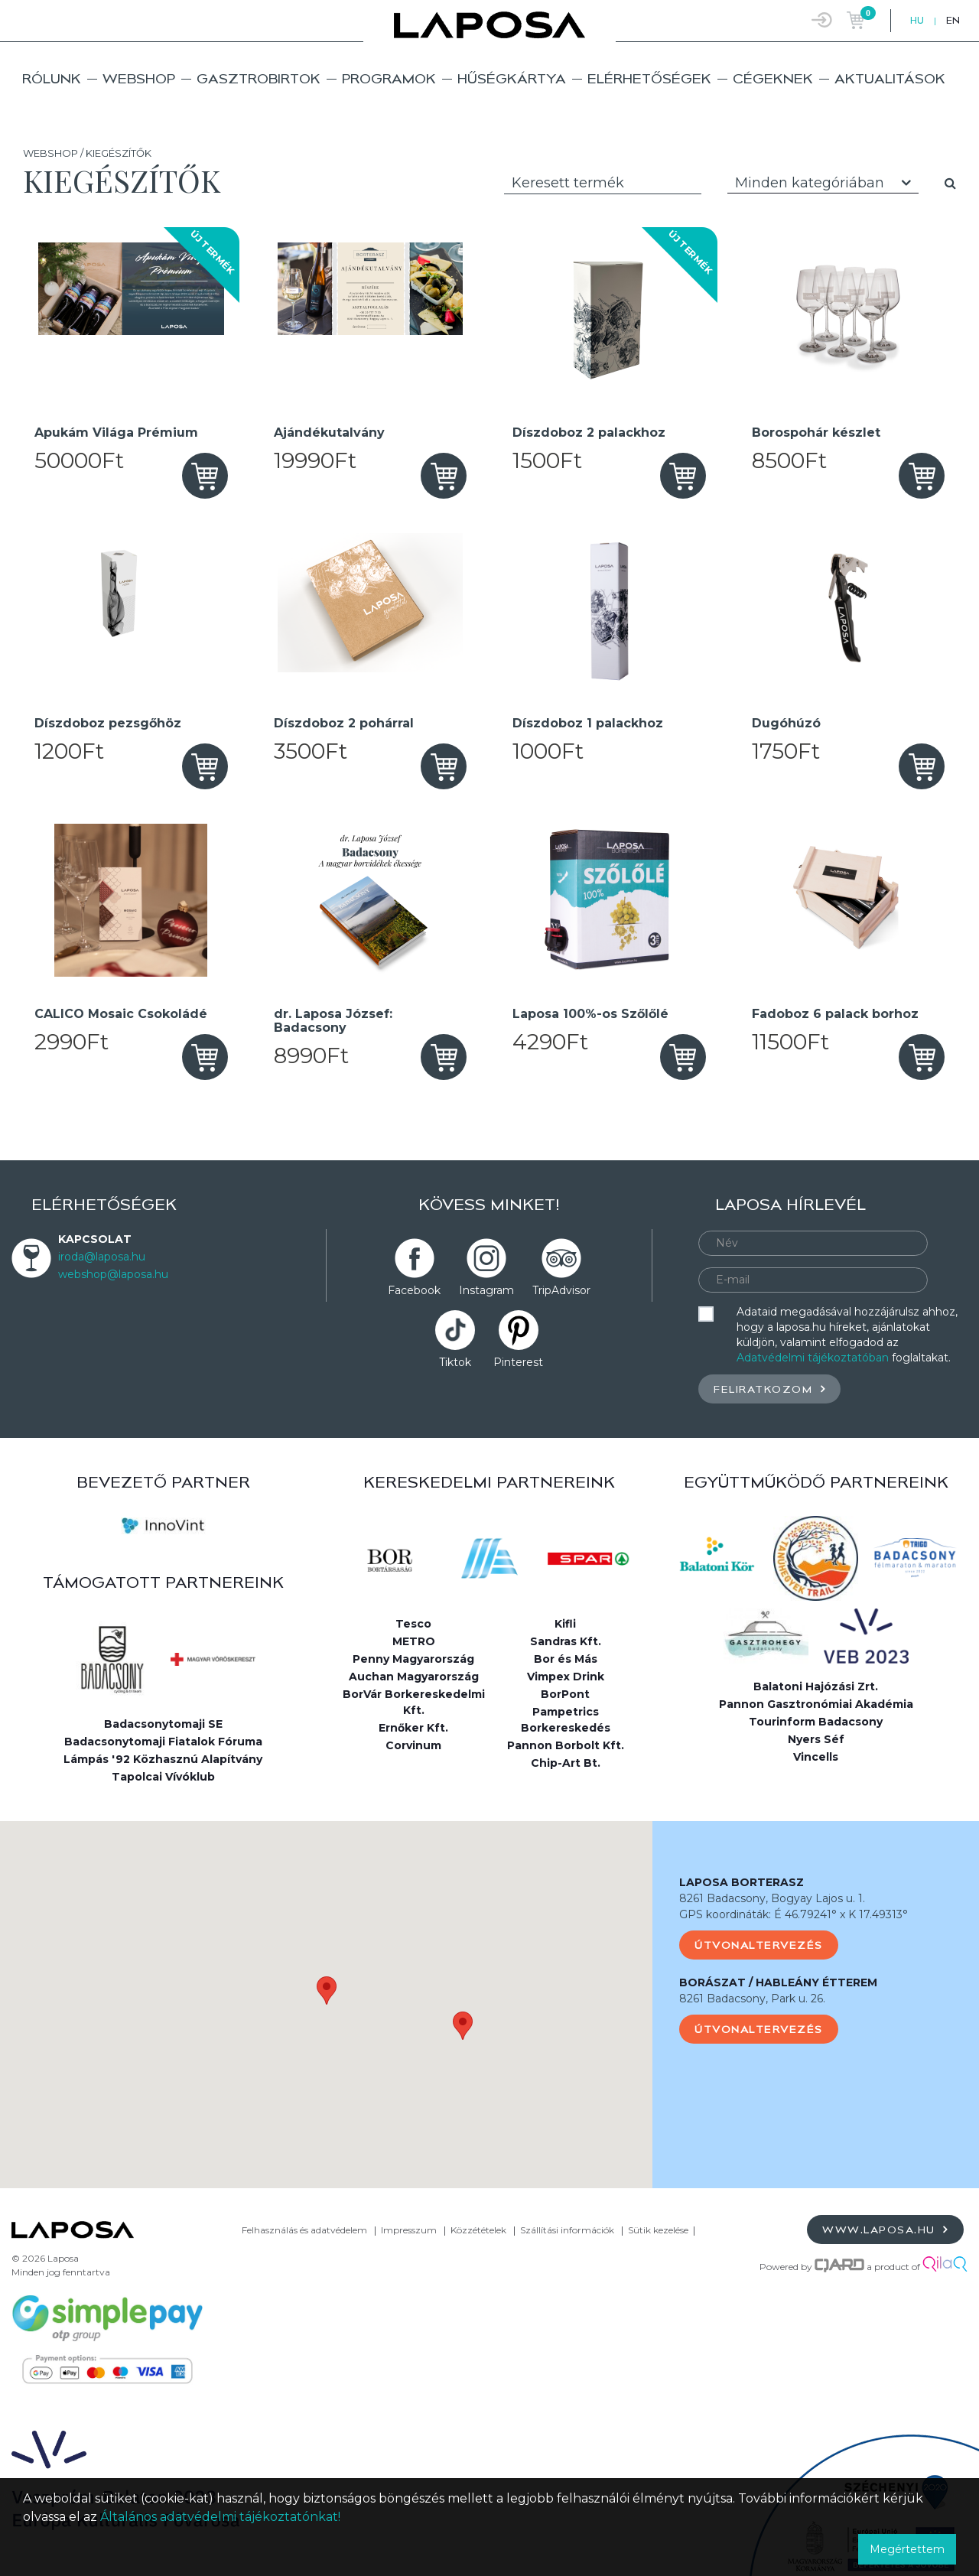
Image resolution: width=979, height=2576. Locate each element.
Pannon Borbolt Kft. (565, 1745)
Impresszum (409, 2230)
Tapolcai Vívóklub (163, 1777)
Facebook (414, 1290)
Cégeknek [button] (773, 78)
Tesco (413, 1624)
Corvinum (413, 1745)
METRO (413, 1641)
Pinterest (518, 1362)
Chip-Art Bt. (565, 1763)
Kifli (565, 1624)
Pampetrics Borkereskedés (565, 1720)
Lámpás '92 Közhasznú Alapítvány (162, 1759)
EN (953, 20)
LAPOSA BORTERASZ (741, 1882)
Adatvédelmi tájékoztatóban (813, 1357)
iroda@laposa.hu (101, 1257)
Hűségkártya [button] (511, 78)
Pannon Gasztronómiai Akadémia (816, 1704)
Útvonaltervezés (758, 1945)
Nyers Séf (816, 1739)
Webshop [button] (138, 78)
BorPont (565, 1694)
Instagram (486, 1290)
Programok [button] (389, 78)
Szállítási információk (567, 2230)
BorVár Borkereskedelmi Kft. (414, 1702)
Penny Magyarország (413, 1659)
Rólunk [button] (51, 78)
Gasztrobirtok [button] (258, 78)
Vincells (815, 1757)
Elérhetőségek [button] (649, 78)
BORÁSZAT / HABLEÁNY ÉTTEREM (778, 1982)
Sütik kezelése (658, 2230)
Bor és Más (565, 1659)
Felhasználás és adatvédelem (304, 2230)
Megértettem (907, 2549)
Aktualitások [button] (889, 78)
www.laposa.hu (885, 2229)
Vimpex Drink (565, 1676)
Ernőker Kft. (413, 1728)
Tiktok (455, 1362)
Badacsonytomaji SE (163, 1724)
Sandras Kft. (565, 1641)
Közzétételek (478, 2230)
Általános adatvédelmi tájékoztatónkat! (220, 2516)
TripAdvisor (561, 1290)
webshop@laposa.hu (113, 1274)
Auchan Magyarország (414, 1676)
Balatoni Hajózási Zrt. (815, 1686)
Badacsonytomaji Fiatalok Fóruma (163, 1741)
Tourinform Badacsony (816, 1722)
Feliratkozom (769, 1388)
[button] (327, 1990)
